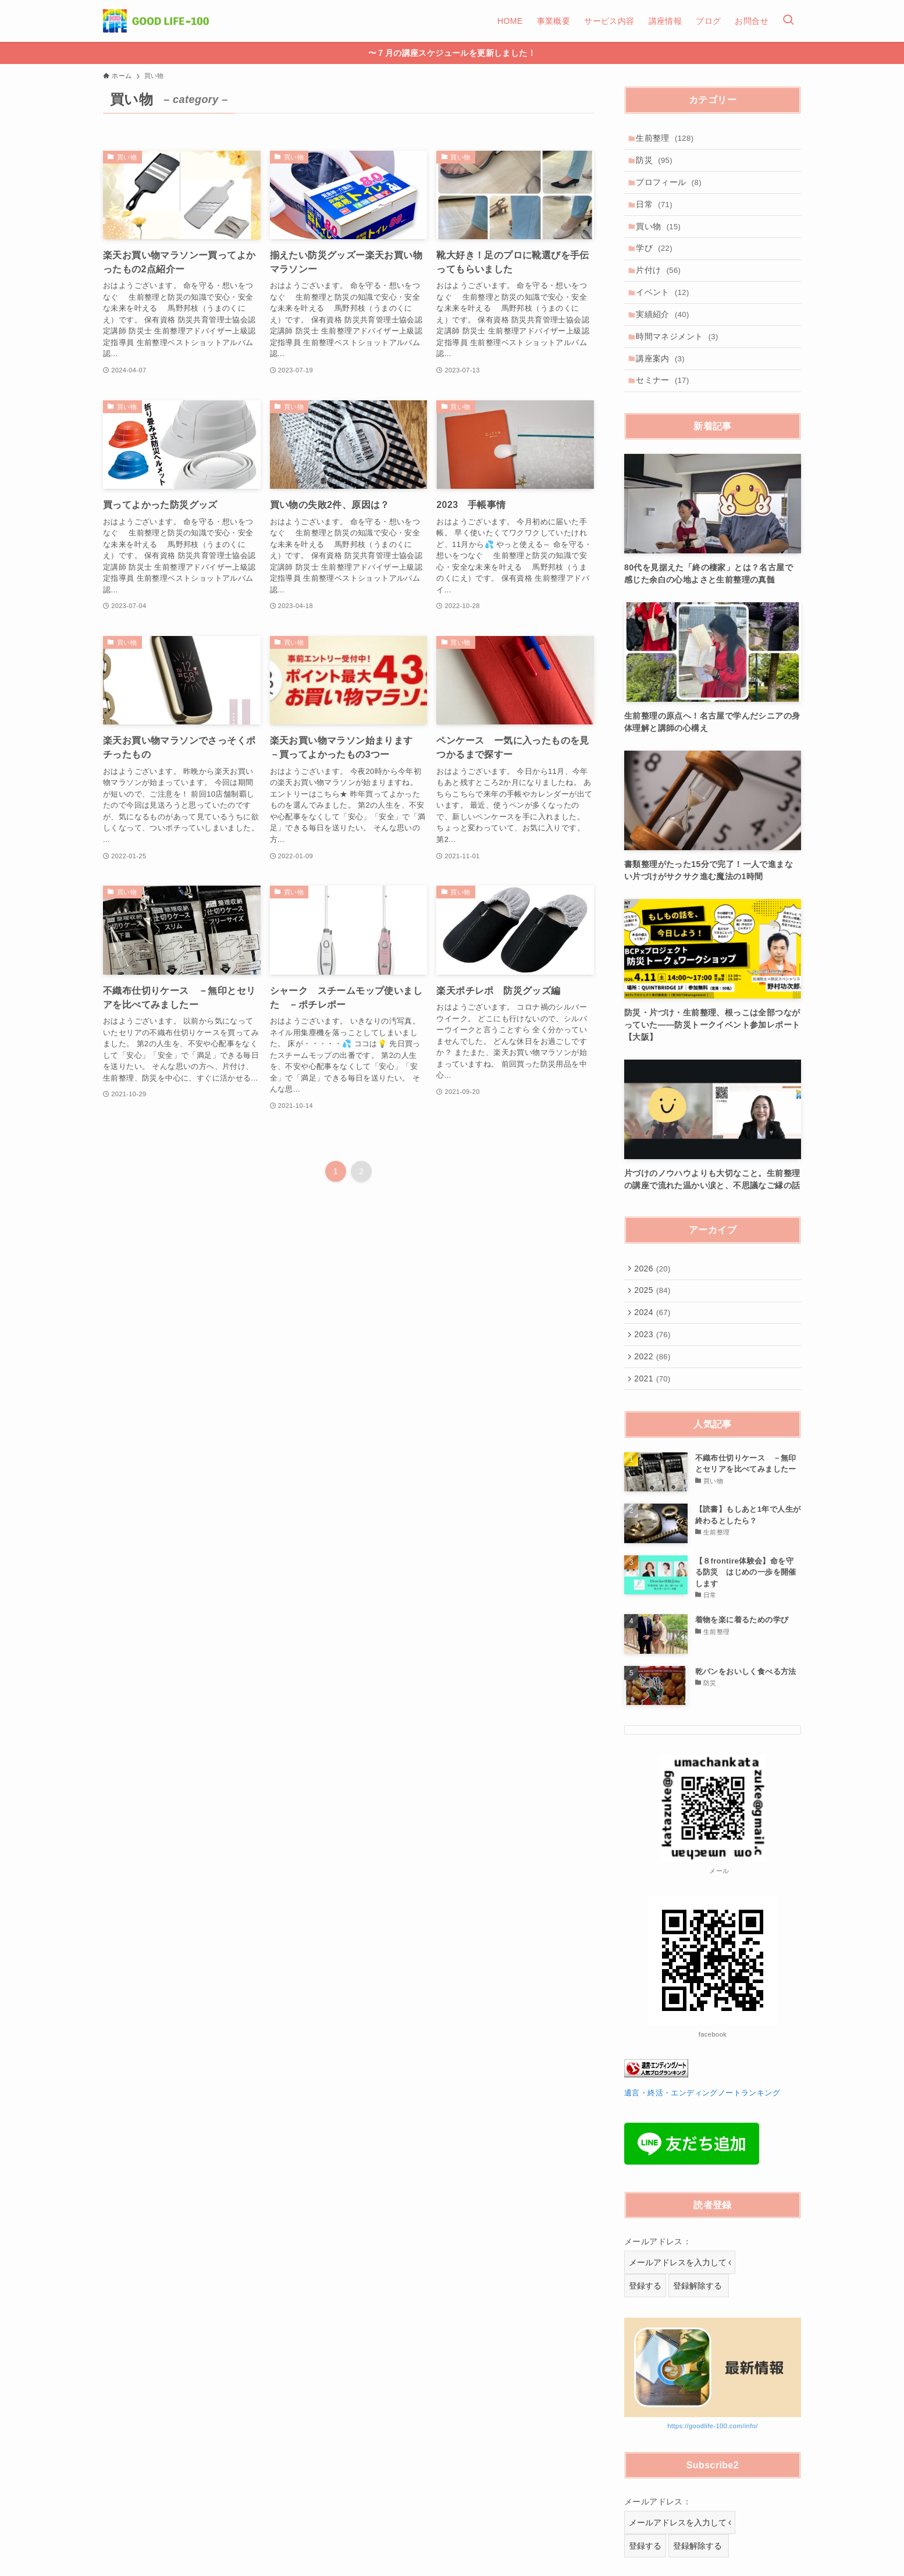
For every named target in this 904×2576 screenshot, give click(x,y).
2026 (654, 1295)
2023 (654, 1368)
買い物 (661, 235)
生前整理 (667, 139)
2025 (654, 1319)
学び (657, 260)
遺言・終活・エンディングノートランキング (702, 2133)
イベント (665, 308)
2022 (654, 1392)
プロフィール (671, 187)
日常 (657, 211)
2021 (654, 1416)
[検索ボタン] (788, 21)
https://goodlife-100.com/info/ (712, 2465)
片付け (661, 284)
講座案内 (663, 381)
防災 (657, 163)
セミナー (665, 405)
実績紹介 (665, 332)
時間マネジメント (680, 356)
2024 (654, 1344)
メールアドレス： (657, 2281)
